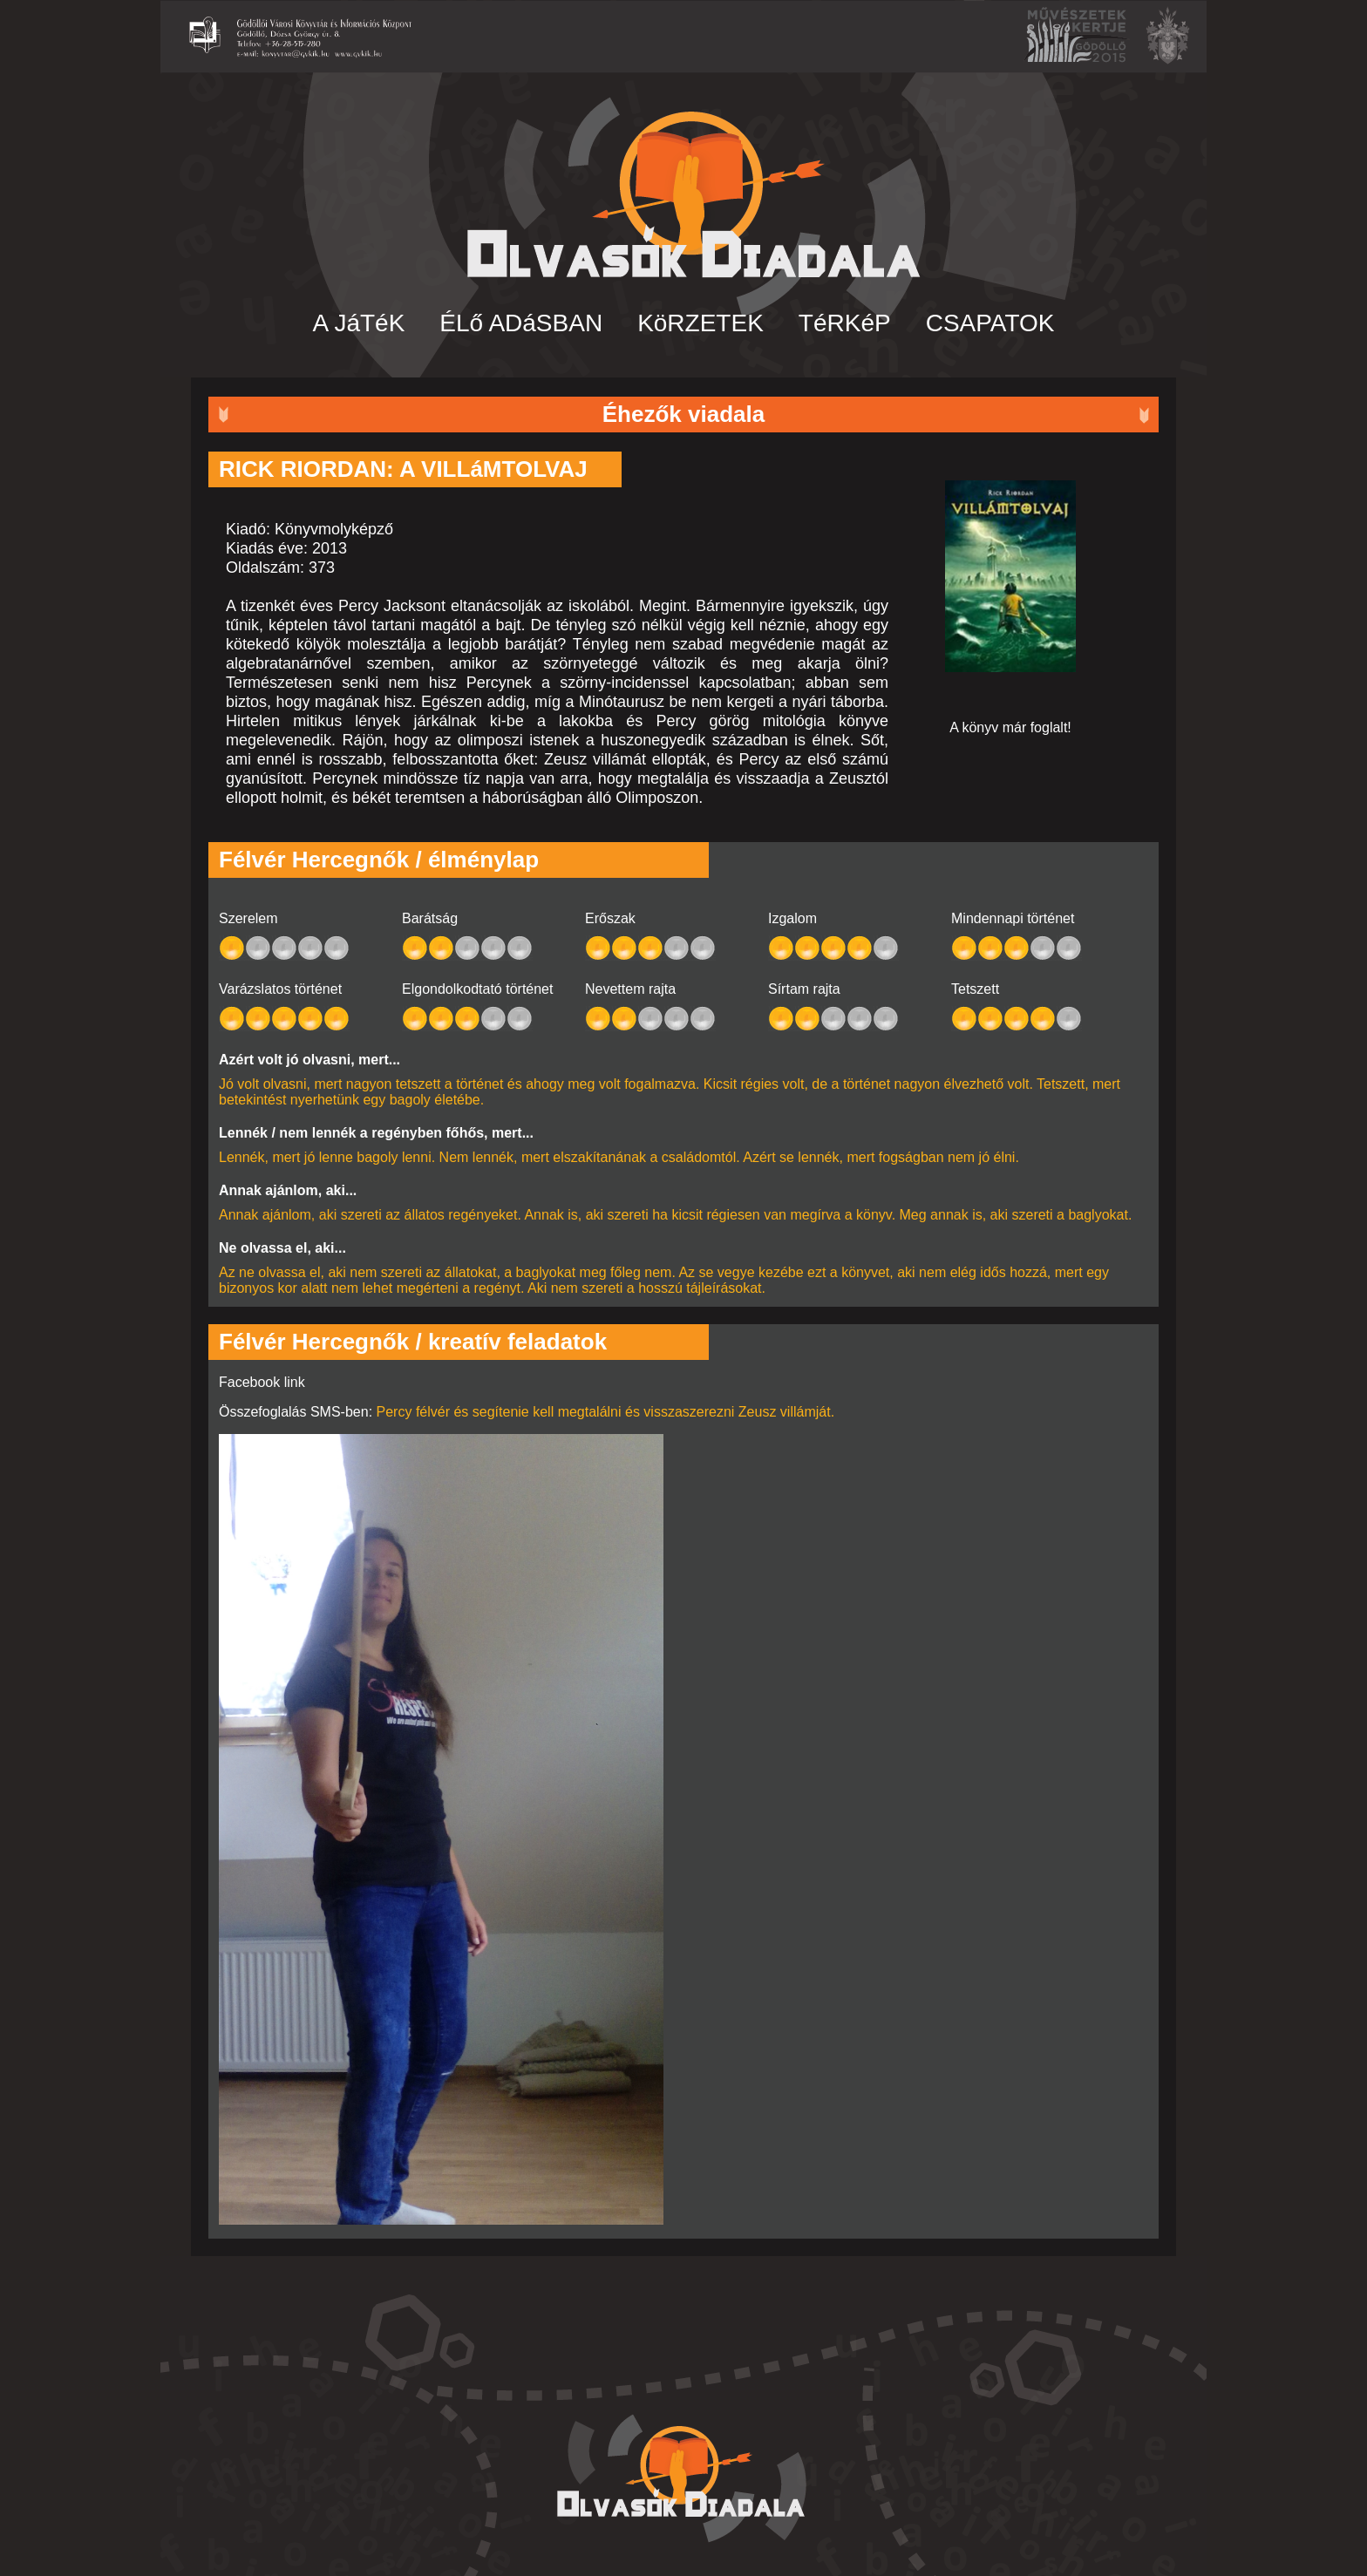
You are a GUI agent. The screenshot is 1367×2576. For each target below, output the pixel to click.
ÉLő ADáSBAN (520, 322)
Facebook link (262, 1382)
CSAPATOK (990, 322)
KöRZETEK (700, 322)
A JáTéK (359, 322)
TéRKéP (845, 322)
